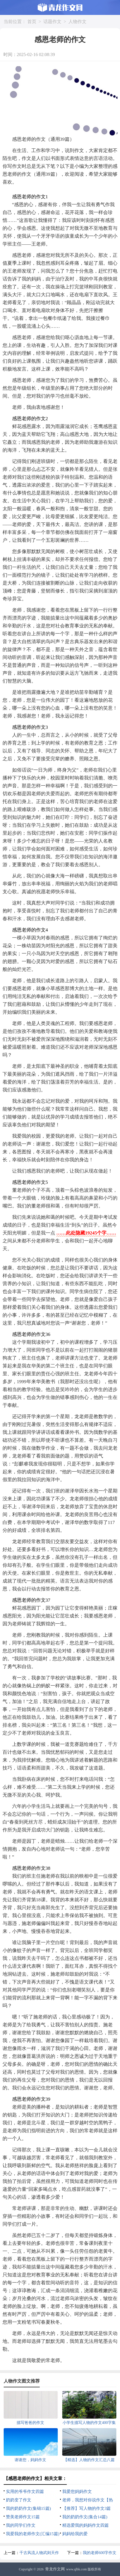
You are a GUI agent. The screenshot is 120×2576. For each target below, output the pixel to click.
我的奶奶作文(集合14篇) (84, 2517)
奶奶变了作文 (18, 2500)
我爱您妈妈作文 (77, 2491)
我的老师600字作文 (99, 2553)
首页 (31, 21)
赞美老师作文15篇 (23, 2517)
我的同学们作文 (20, 2525)
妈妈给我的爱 (75, 2534)
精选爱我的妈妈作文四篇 (85, 2525)
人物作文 (77, 21)
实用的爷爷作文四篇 (25, 2491)
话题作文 (52, 21)
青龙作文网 (55, 2569)
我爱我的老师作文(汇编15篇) (32, 2534)
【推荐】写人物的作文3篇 (86, 2508)
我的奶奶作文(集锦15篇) (28, 2508)
